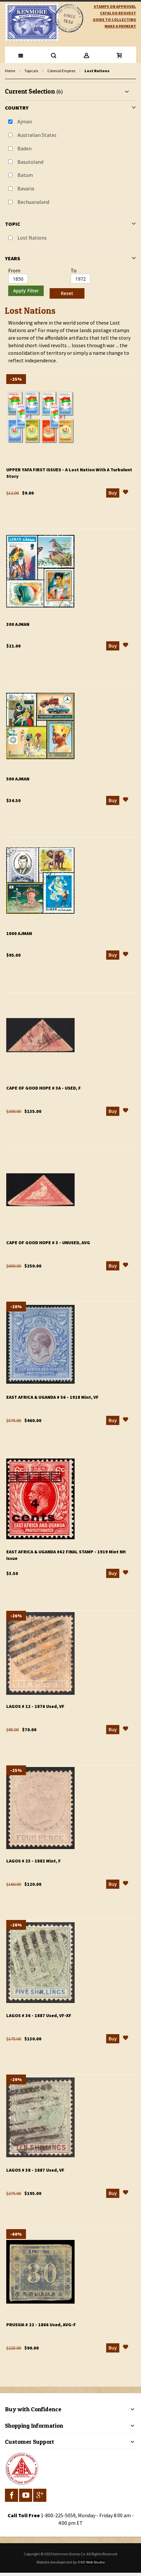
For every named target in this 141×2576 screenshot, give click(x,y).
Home (10, 70)
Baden (24, 148)
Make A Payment (120, 26)
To (74, 270)
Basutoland (30, 162)
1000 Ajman (19, 933)
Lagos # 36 (38, 2015)
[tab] (70, 191)
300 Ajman (17, 624)
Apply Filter (26, 290)
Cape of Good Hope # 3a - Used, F (43, 1088)
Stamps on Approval (115, 6)
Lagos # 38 (35, 2170)
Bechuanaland (33, 202)
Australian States (37, 135)
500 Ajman (17, 779)
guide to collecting (114, 19)
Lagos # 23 (33, 1861)
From (14, 270)
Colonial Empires (61, 70)
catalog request (118, 13)
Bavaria (25, 188)
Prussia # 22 (41, 2325)
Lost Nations (32, 237)
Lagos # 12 (35, 1706)
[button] (125, 493)
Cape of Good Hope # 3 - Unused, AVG (48, 1242)
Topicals (31, 70)
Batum (25, 175)
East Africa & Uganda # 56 (52, 1397)
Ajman (24, 121)
